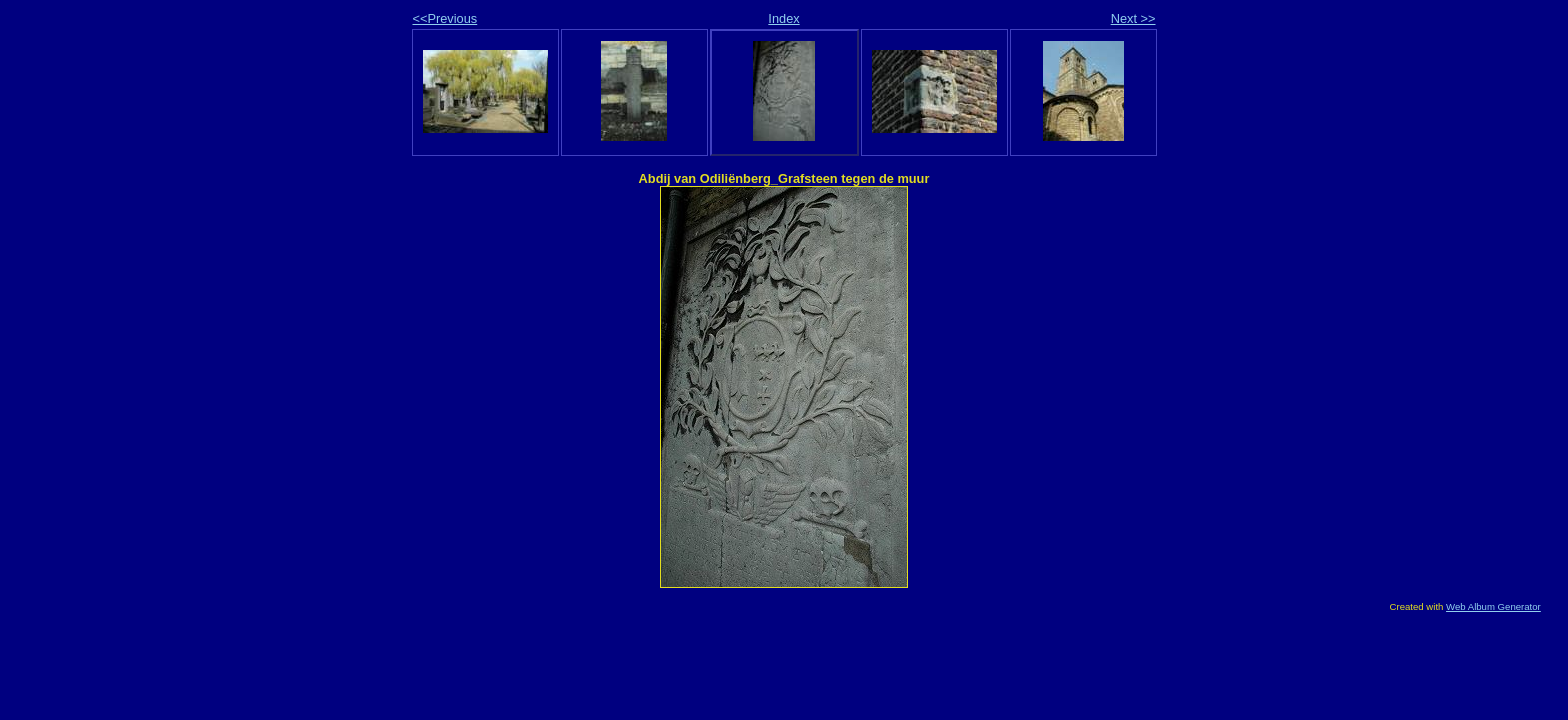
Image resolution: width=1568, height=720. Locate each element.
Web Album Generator (1493, 606)
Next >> (1133, 18)
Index (783, 18)
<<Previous (445, 18)
